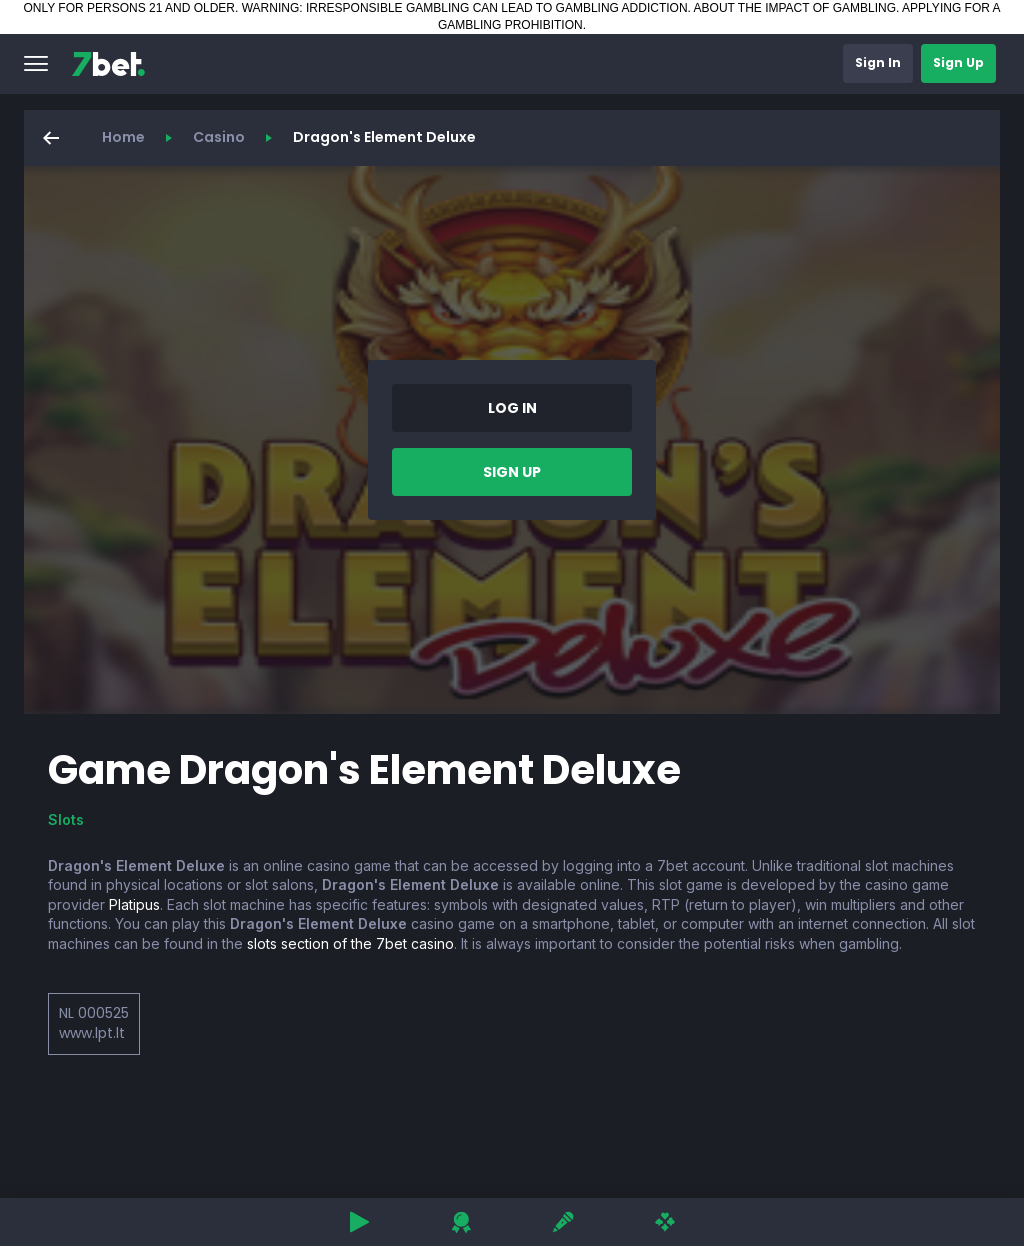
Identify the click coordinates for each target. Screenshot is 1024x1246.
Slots (66, 819)
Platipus (134, 904)
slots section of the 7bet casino (350, 943)
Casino (219, 137)
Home (123, 137)
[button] (36, 64)
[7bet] (108, 64)
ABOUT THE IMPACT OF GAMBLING (795, 8)
